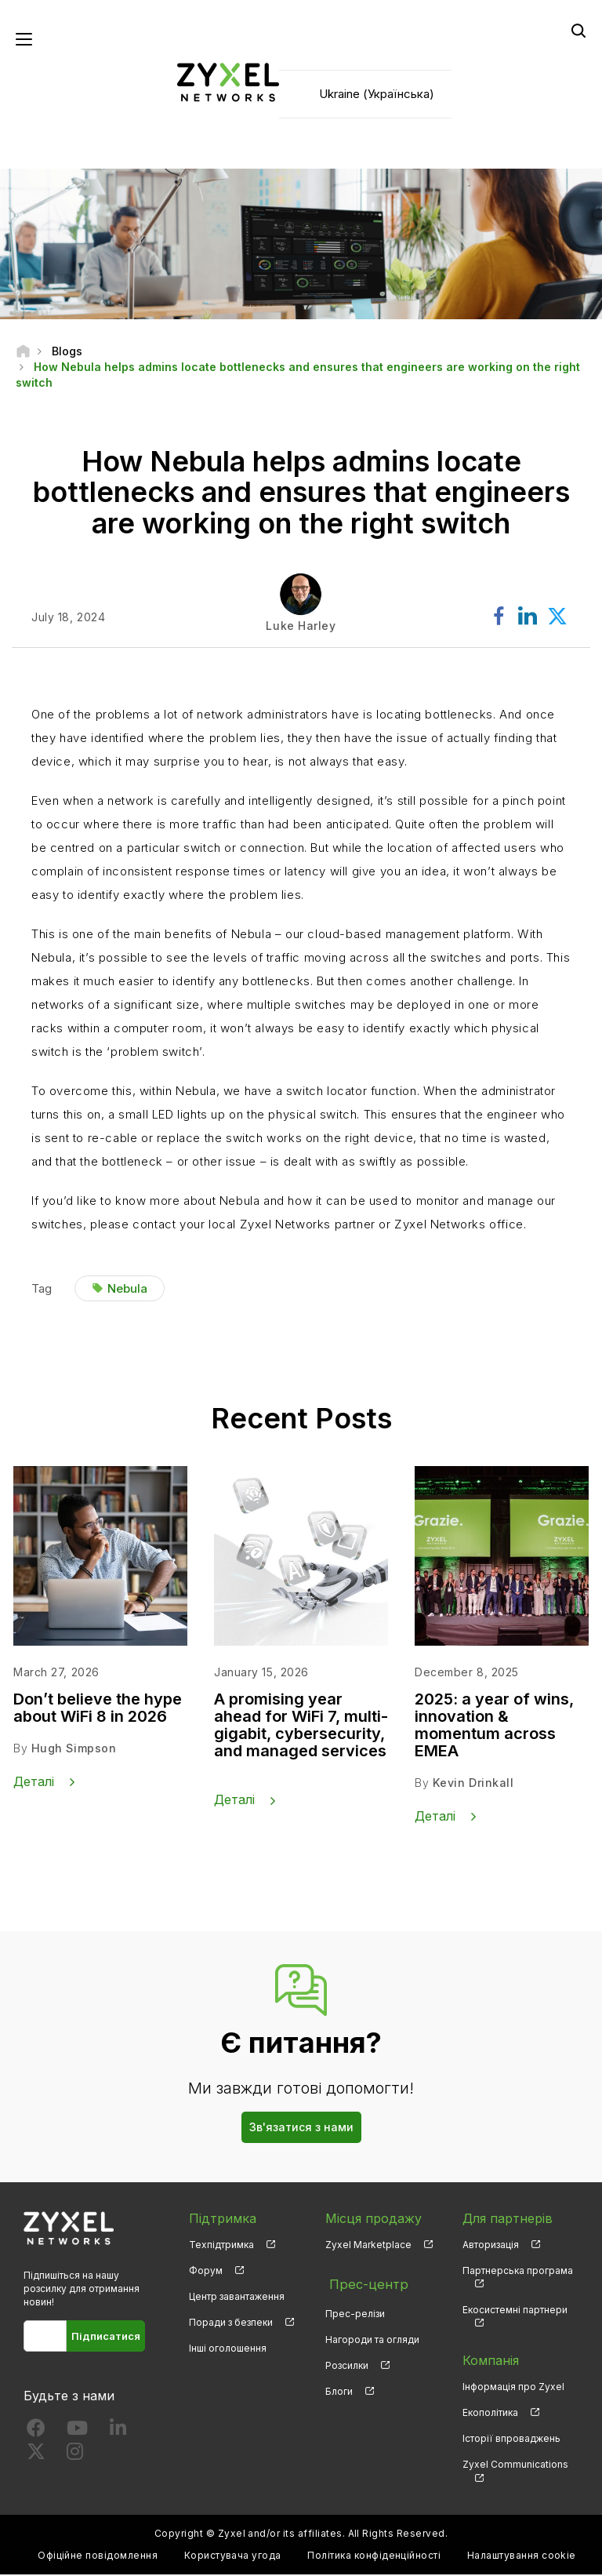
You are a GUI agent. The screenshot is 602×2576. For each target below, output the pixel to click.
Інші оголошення (228, 2350)
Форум (206, 2272)
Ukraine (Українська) (376, 94)
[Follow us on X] (36, 2456)
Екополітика (490, 2414)
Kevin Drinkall (473, 1785)
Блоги (339, 2387)
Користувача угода (232, 2557)
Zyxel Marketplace (368, 2245)
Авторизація (490, 2245)
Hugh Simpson (73, 1750)
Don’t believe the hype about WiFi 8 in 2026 (97, 1710)
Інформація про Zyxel (513, 2388)
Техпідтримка (221, 2245)
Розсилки (346, 2361)
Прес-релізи (355, 2309)
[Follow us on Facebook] (36, 2433)
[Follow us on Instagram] (75, 2456)
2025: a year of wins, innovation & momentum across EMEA (494, 1727)
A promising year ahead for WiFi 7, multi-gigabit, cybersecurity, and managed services (301, 1727)
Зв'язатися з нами (301, 2128)
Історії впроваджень (511, 2440)
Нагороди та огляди (372, 2335)
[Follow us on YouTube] (77, 2433)
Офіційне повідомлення (98, 2557)
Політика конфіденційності (374, 2557)
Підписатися (105, 2337)
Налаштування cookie (521, 2557)
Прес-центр (363, 2283)
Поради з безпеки (231, 2324)
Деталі (33, 1783)
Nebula (127, 1290)
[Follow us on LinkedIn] (118, 2433)
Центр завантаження (237, 2298)
